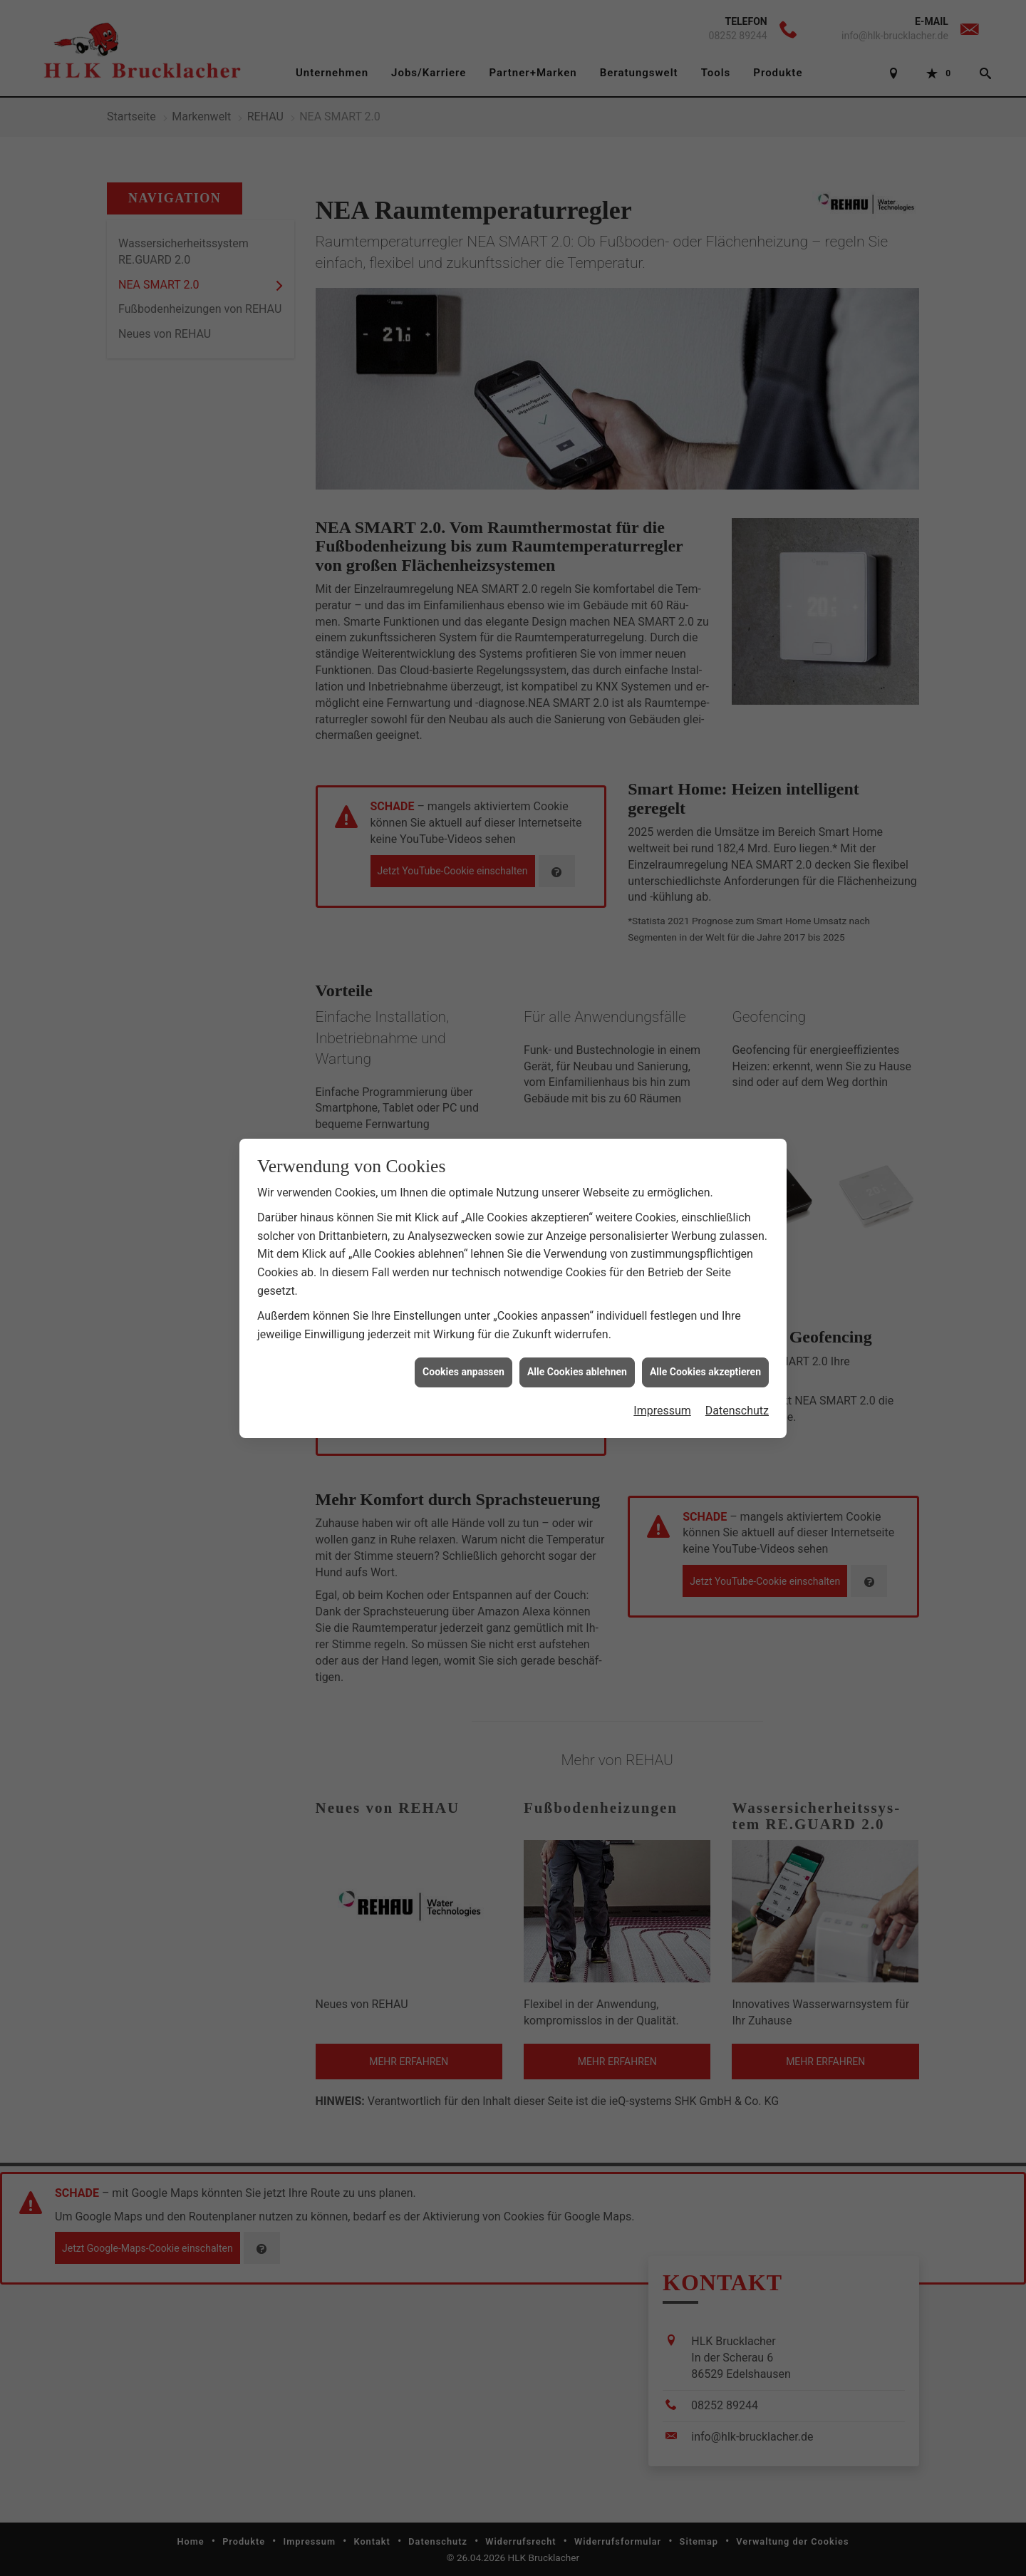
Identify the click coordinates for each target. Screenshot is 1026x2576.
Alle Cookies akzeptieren (705, 1355)
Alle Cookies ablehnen (577, 1355)
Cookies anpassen (463, 1355)
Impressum (662, 1393)
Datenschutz (737, 1393)
